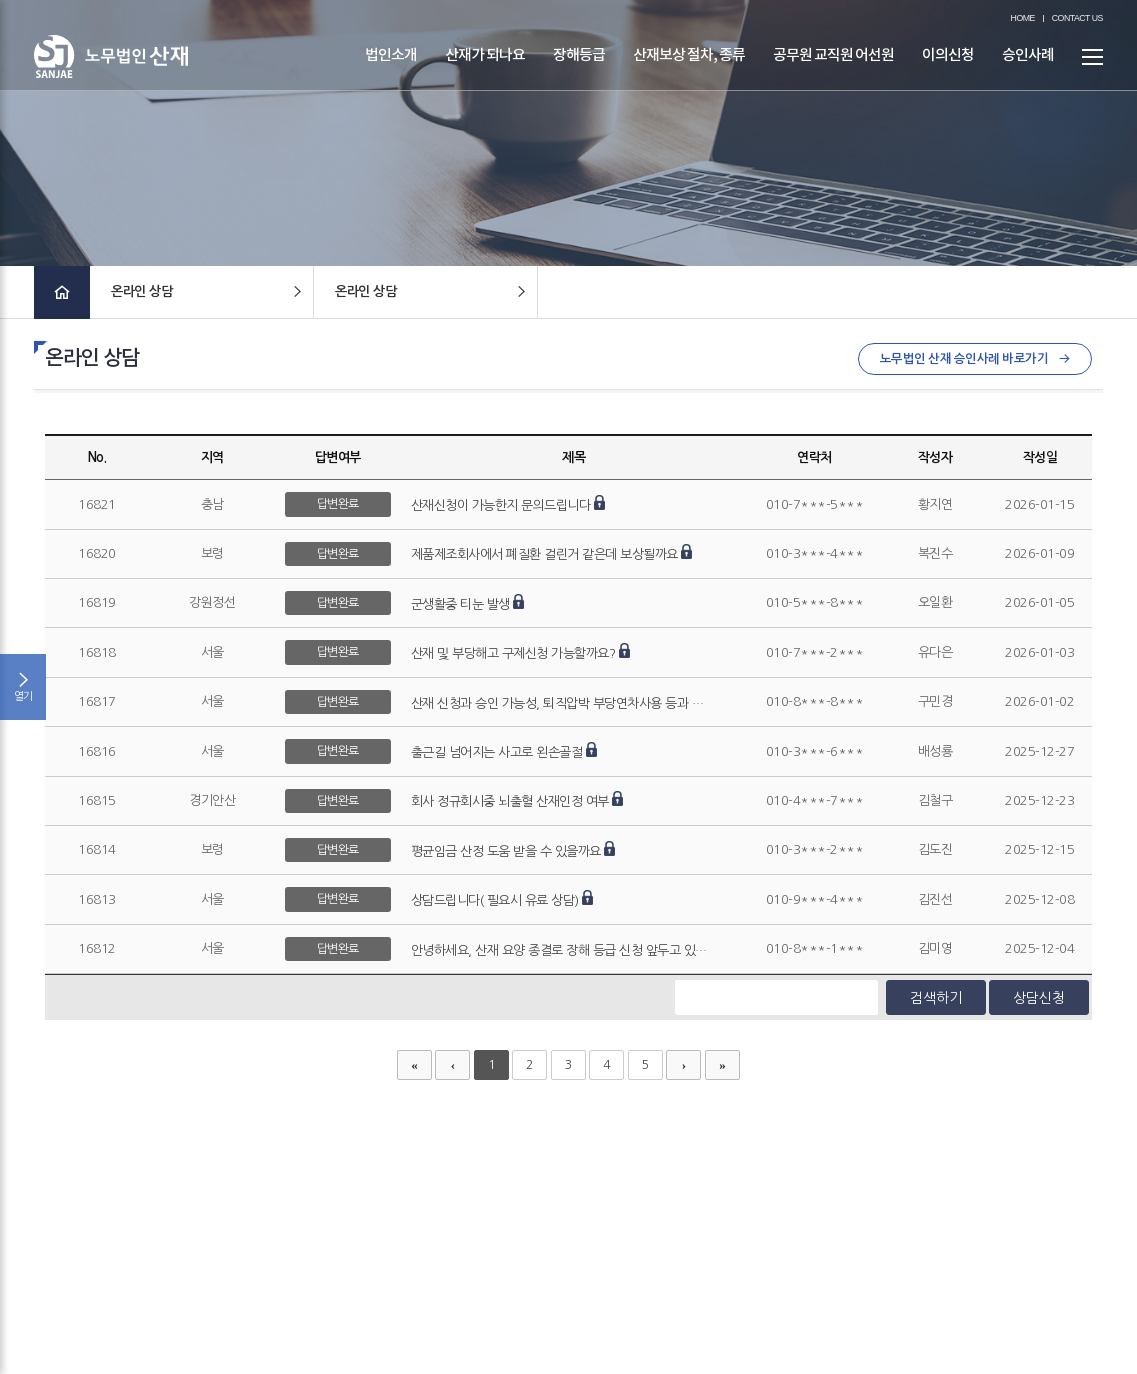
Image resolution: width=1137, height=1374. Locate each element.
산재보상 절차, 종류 (689, 68)
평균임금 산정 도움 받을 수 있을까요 (506, 852)
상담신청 (1039, 999)
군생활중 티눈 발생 (460, 605)
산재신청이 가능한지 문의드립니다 (501, 506)
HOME (1023, 18)
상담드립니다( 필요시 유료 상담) (495, 901)
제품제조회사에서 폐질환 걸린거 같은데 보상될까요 (544, 555)
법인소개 (391, 68)
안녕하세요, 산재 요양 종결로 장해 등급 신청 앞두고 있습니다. (574, 951)
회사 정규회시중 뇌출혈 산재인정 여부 (510, 802)
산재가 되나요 (485, 68)
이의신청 (948, 68)
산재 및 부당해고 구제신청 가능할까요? (513, 654)
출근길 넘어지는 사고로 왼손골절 (497, 753)
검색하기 (936, 999)
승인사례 (1028, 68)
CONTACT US (1077, 18)
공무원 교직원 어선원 (833, 68)
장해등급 (579, 68)
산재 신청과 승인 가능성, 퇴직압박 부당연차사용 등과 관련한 (569, 704)
